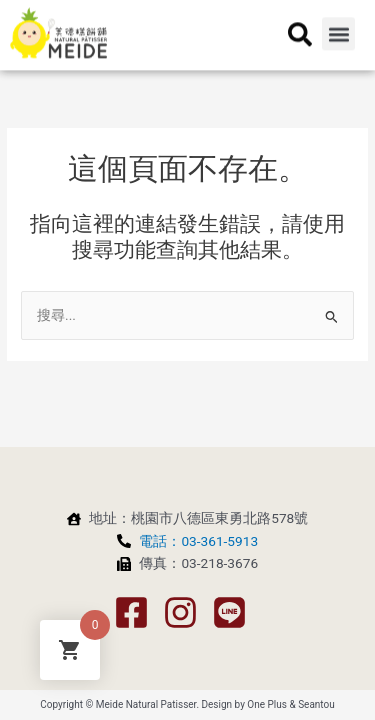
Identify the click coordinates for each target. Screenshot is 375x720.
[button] (338, 19)
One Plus (267, 704)
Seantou (316, 704)
